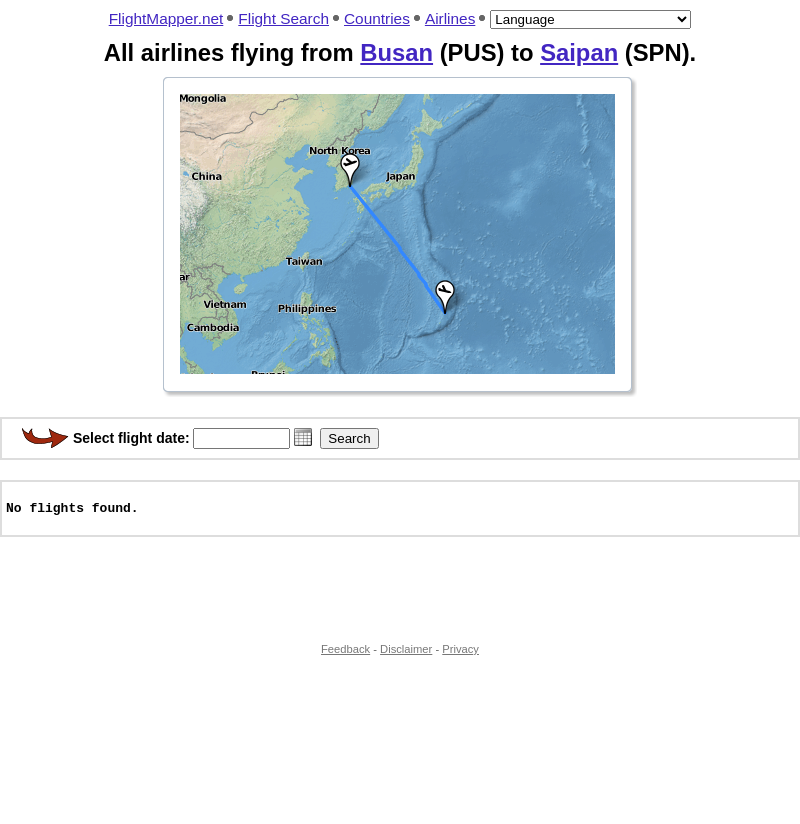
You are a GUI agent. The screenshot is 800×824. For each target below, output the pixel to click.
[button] (303, 437)
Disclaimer (406, 658)
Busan (396, 52)
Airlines (450, 18)
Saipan (579, 52)
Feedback (345, 658)
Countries (377, 18)
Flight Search (283, 18)
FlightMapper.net (166, 18)
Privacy (460, 658)
